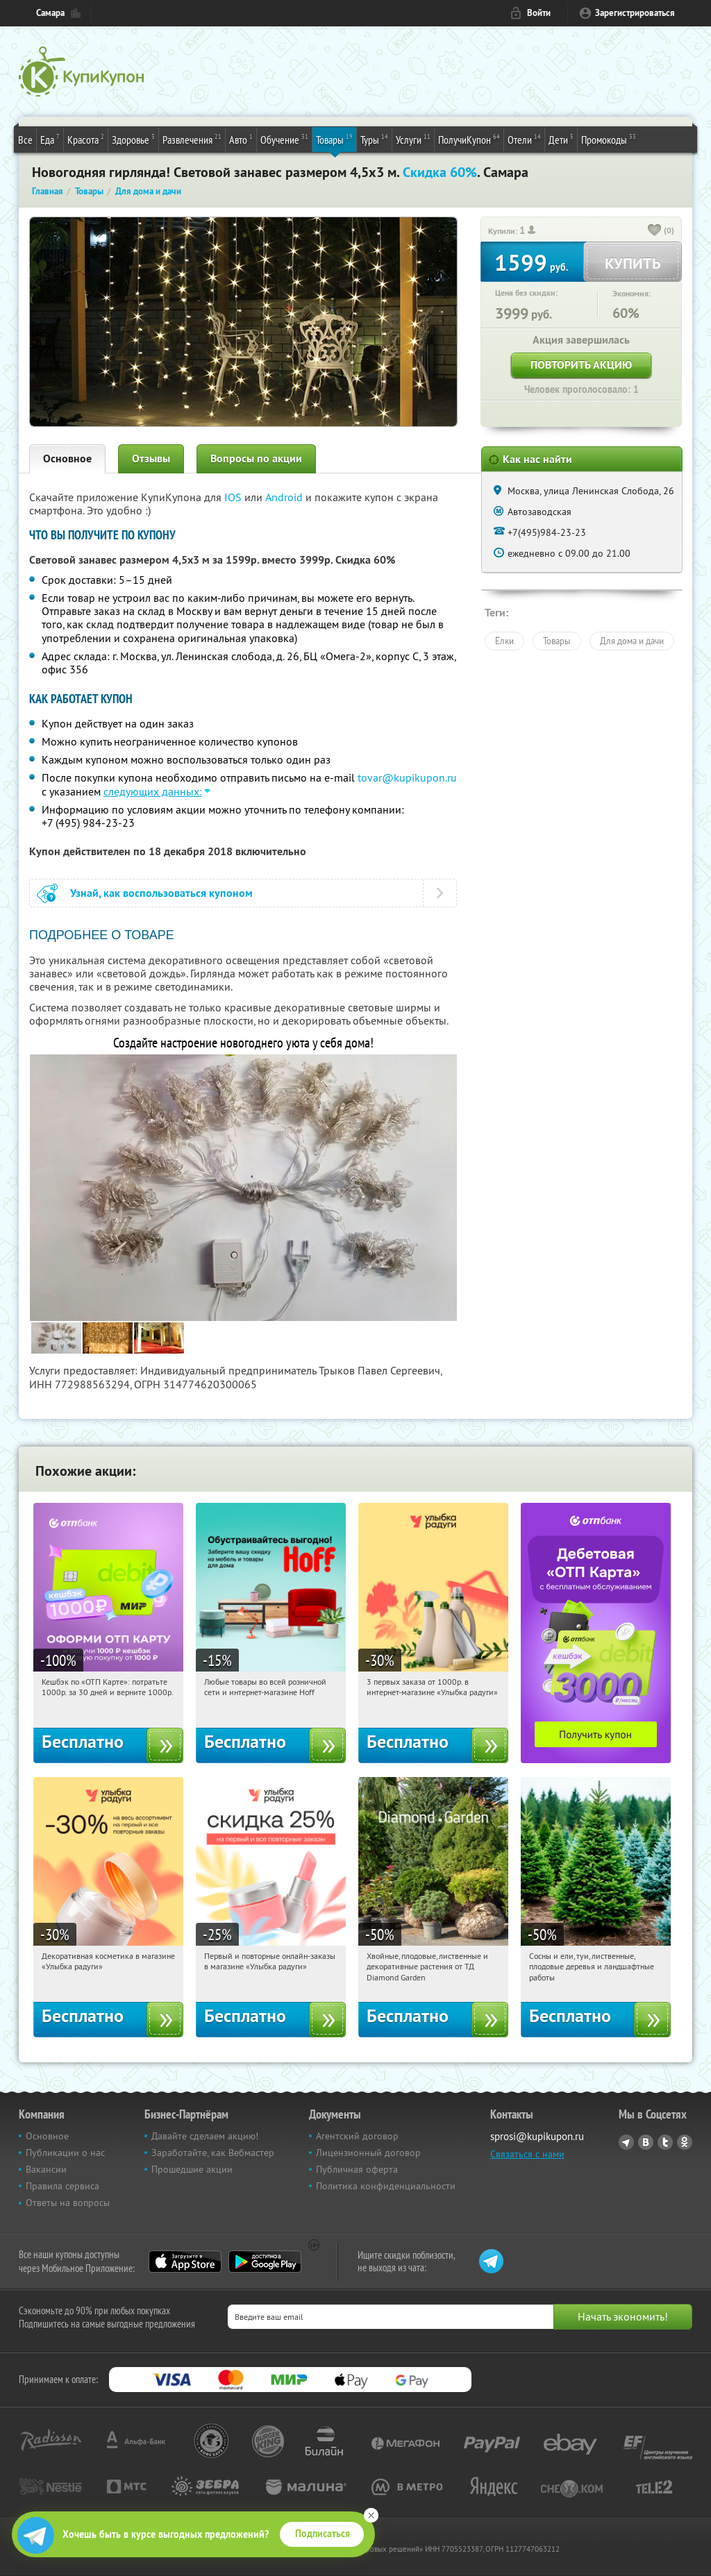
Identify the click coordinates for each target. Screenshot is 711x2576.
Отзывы (151, 458)
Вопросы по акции (256, 458)
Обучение (284, 138)
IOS (234, 497)
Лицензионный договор (368, 2152)
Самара (50, 13)
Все (25, 139)
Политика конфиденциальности (385, 2186)
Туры (374, 138)
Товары (334, 138)
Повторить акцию (581, 364)
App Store (185, 2261)
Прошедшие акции (192, 2169)
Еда (50, 138)
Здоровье (133, 138)
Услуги (413, 138)
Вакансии (46, 2169)
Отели (524, 138)
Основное (67, 458)
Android (285, 497)
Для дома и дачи (632, 640)
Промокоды (608, 138)
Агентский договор (357, 2136)
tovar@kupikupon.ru (407, 777)
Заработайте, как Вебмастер (212, 2152)
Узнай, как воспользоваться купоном (161, 893)
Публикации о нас (65, 2152)
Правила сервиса (62, 2186)
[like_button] (655, 231)
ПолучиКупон (469, 138)
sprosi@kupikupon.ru (537, 2136)
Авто (241, 138)
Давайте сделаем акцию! (204, 2136)
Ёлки (504, 640)
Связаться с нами (527, 2154)
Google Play (264, 2261)
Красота (85, 138)
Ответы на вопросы (68, 2202)
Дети (561, 138)
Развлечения (191, 138)
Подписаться (322, 2533)
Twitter (665, 2142)
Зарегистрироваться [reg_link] (635, 13)
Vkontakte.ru (645, 2142)
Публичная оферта (357, 2169)
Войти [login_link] (539, 13)
